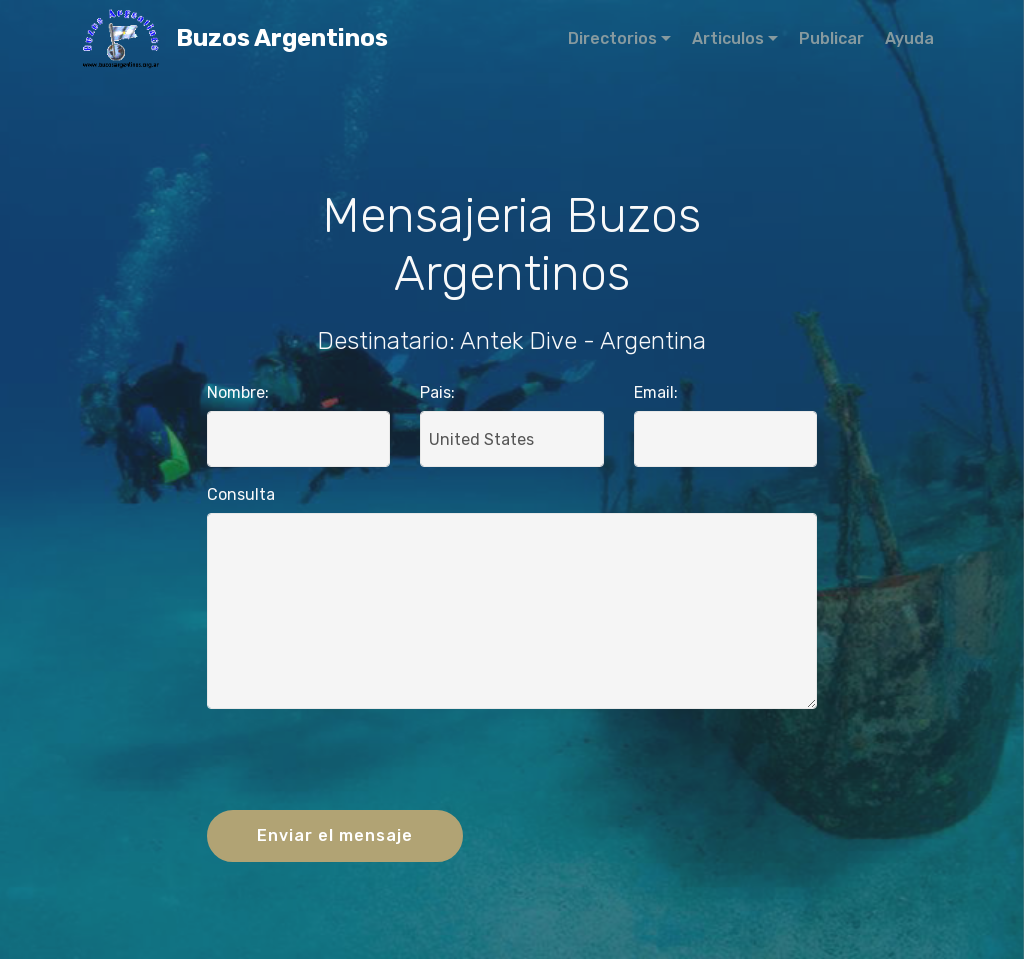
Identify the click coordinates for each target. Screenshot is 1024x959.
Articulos (728, 38)
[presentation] (512, 764)
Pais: (437, 392)
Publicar (831, 38)
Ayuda (909, 38)
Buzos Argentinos (334, 38)
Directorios (612, 38)
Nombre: (238, 392)
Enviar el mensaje (335, 835)
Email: (656, 392)
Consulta (241, 494)
